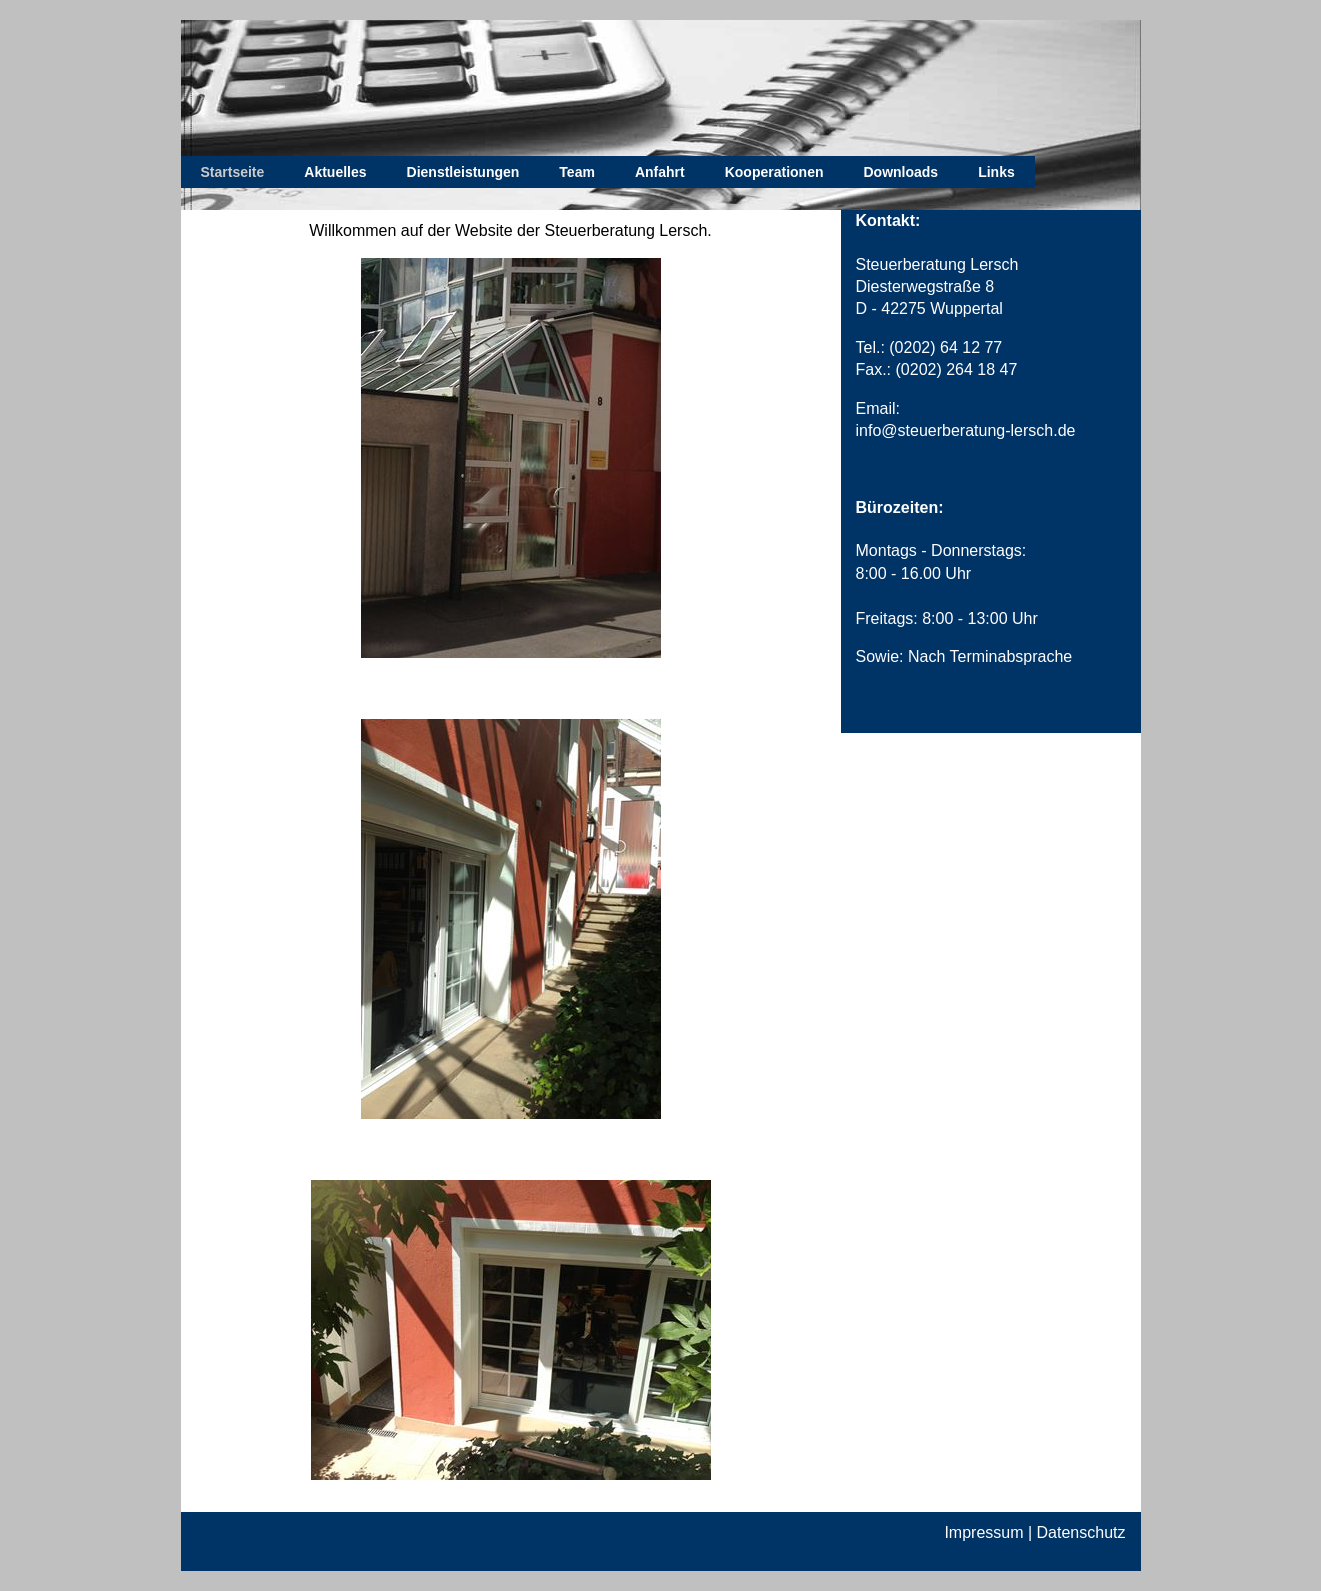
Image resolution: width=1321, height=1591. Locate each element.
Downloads (900, 172)
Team (577, 172)
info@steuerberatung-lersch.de (966, 430)
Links (996, 172)
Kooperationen (774, 172)
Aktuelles (335, 172)
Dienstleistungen (463, 172)
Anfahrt (660, 172)
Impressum (983, 1532)
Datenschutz (1081, 1532)
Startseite (233, 172)
